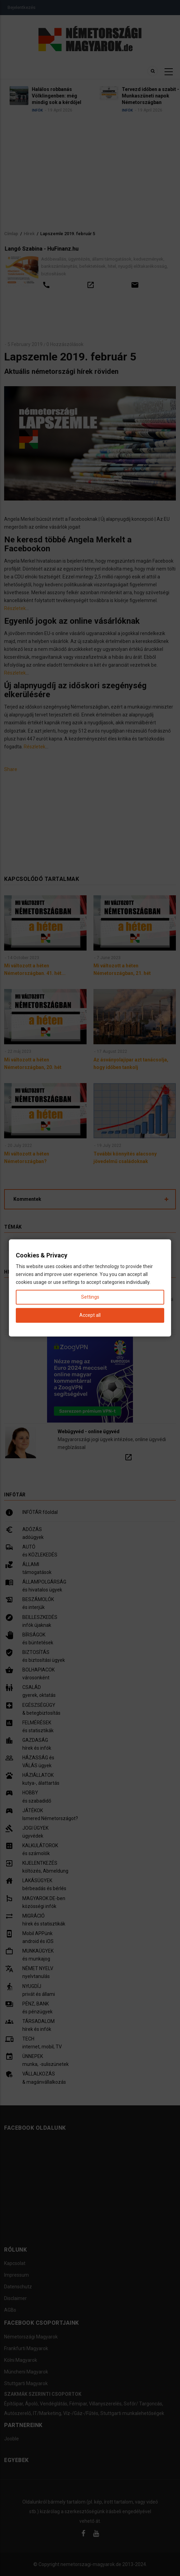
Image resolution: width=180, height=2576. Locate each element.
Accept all (90, 1315)
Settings (90, 1297)
